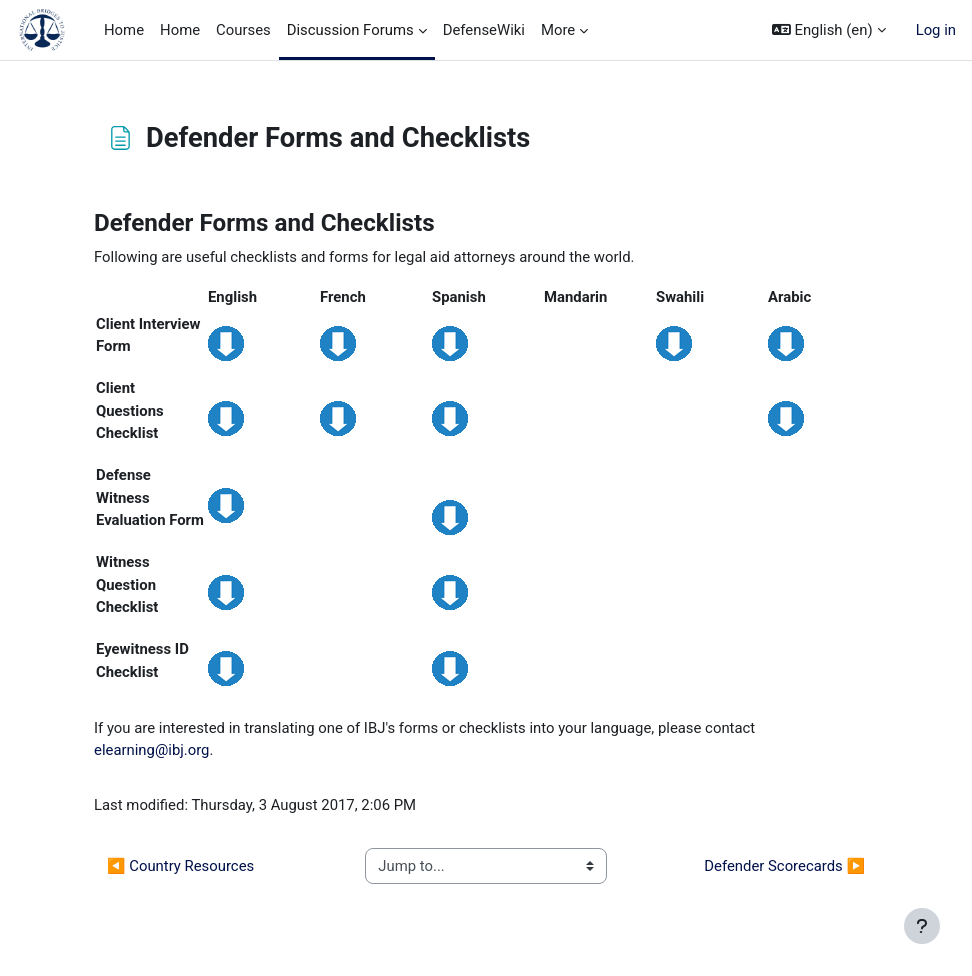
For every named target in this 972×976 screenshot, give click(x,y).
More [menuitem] (558, 30)
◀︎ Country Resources (180, 866)
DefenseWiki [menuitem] (484, 30)
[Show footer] (922, 926)
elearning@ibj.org (151, 750)
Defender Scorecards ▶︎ (784, 866)
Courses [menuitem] (243, 30)
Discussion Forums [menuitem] (350, 30)
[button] (829, 30)
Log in (936, 30)
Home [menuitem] (124, 30)
